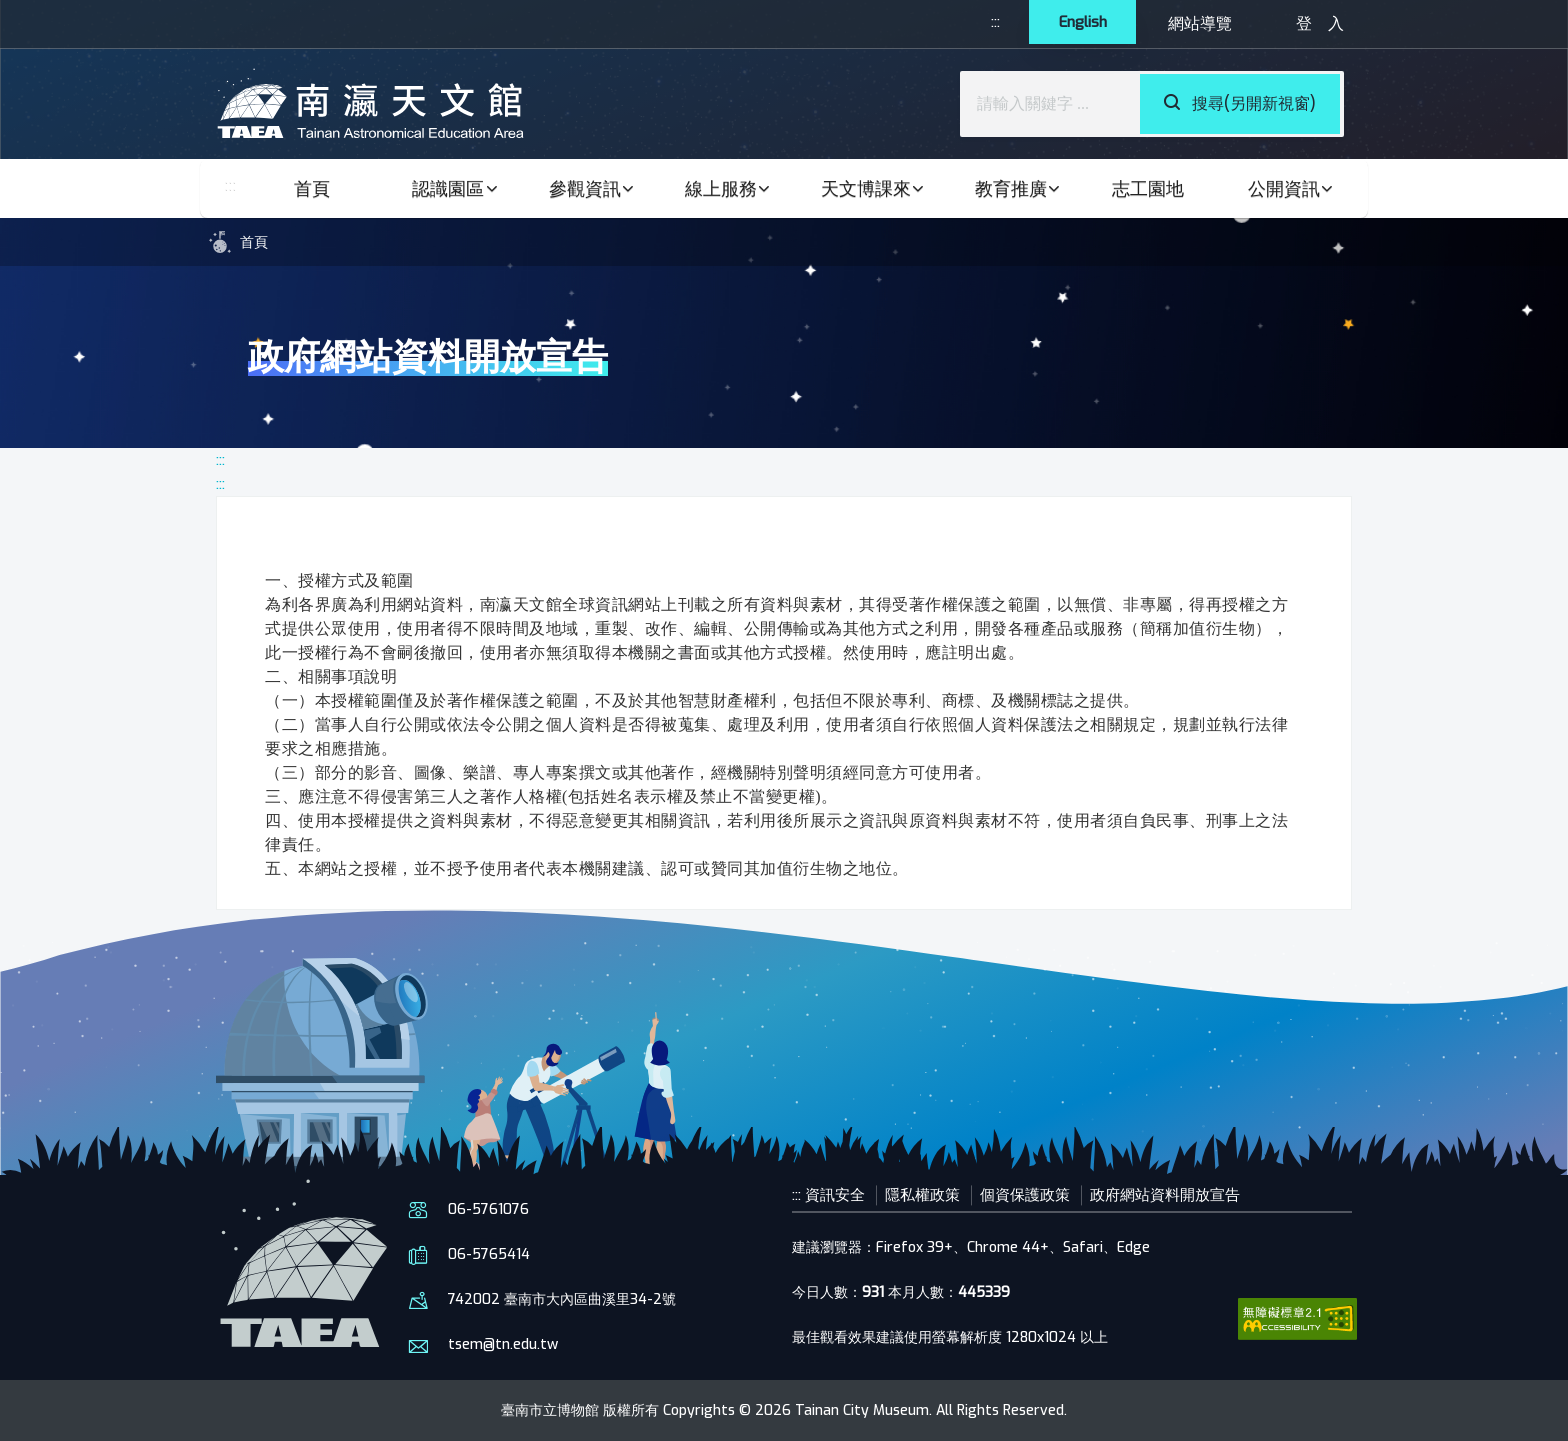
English (1077, 23)
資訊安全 (840, 1194)
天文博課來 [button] (874, 188)
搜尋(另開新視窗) (1240, 103)
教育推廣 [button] (1019, 188)
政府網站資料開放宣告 (1188, 1194)
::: (980, 23)
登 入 (1320, 23)
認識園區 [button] (456, 188)
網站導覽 (1200, 23)
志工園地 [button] (1148, 188)
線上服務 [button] (729, 188)
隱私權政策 (932, 1194)
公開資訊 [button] (1292, 188)
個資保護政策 (1040, 1194)
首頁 (312, 188)
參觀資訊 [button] (593, 188)
